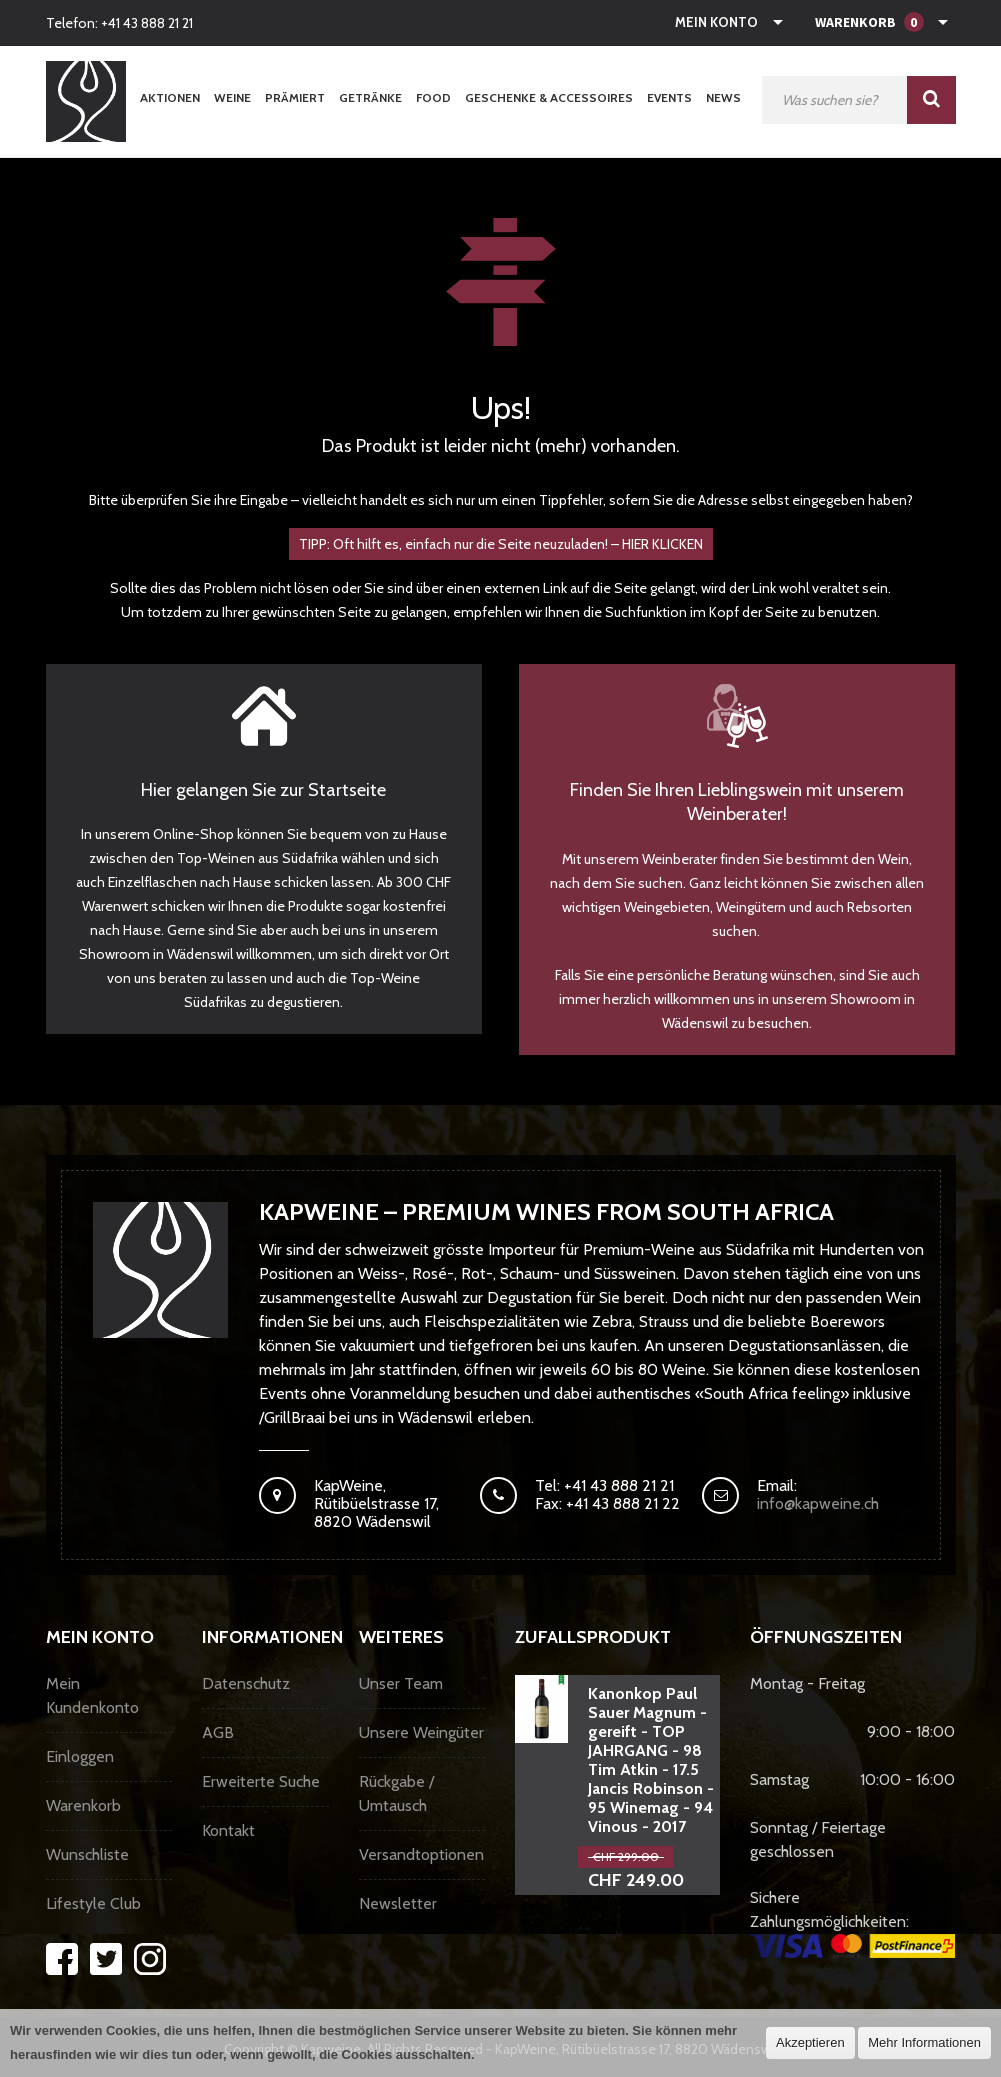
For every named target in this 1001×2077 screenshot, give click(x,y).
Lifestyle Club (93, 1903)
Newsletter (398, 1903)
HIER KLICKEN (662, 544)
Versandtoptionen (421, 1854)
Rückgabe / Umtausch (396, 1793)
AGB (218, 1732)
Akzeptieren (810, 2042)
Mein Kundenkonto (92, 1695)
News (723, 97)
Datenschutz (246, 1683)
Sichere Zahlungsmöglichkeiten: (852, 1923)
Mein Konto (716, 22)
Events (669, 97)
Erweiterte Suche (261, 1781)
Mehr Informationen (924, 2042)
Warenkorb (83, 1805)
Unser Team (401, 1683)
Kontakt (228, 1830)
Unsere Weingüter (421, 1732)
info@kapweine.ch (818, 1503)
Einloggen (80, 1756)
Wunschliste (87, 1854)
